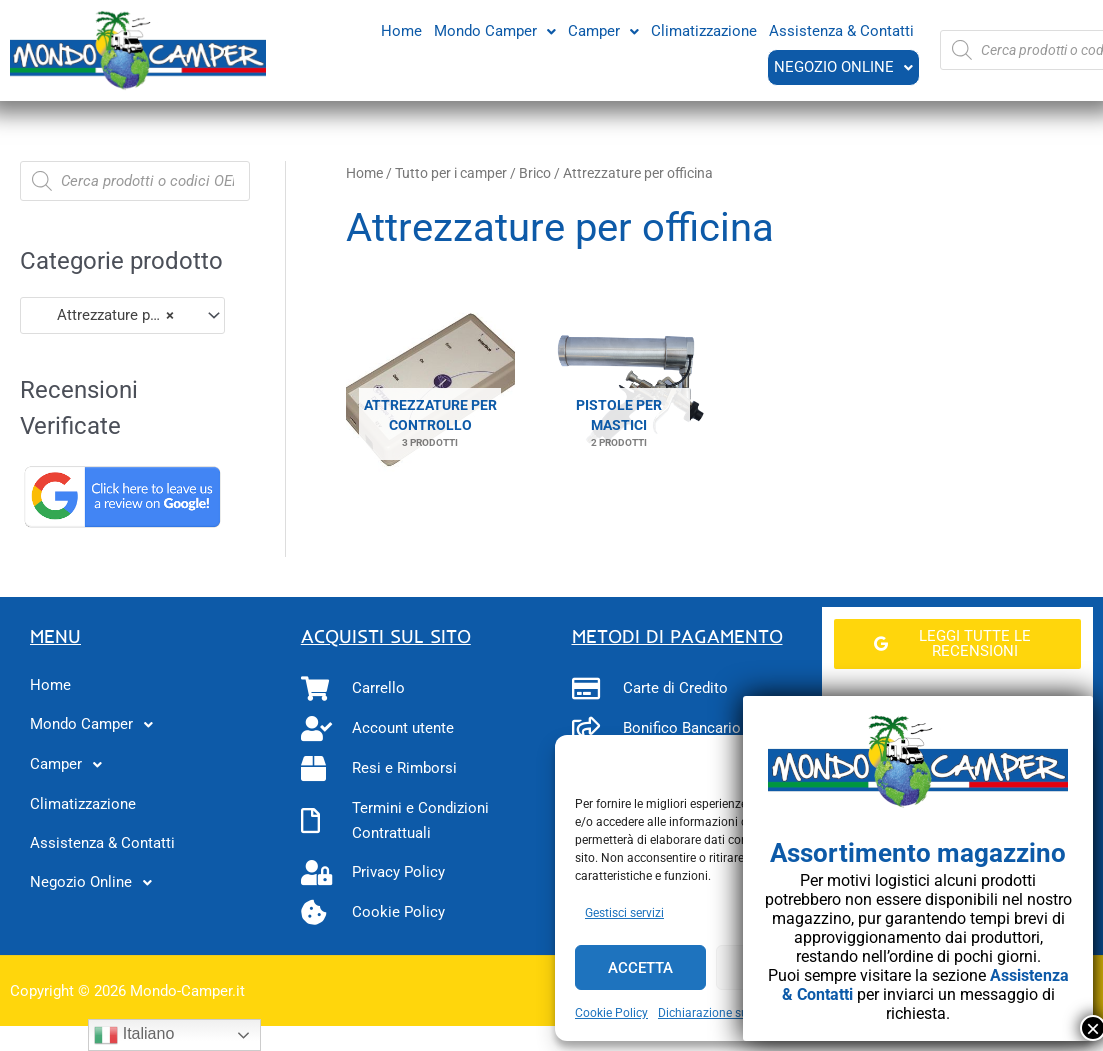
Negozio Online (842, 67)
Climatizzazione (704, 30)
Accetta (640, 968)
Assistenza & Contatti (841, 30)
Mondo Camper (495, 30)
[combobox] (122, 315)
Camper (603, 30)
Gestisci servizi (624, 913)
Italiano (134, 1035)
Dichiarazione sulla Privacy (731, 1013)
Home (401, 30)
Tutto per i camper (451, 173)
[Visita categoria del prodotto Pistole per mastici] (619, 390)
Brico (535, 173)
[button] (495, 30)
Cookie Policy (611, 1013)
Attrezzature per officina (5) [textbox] (113, 315)
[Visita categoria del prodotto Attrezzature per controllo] (430, 390)
